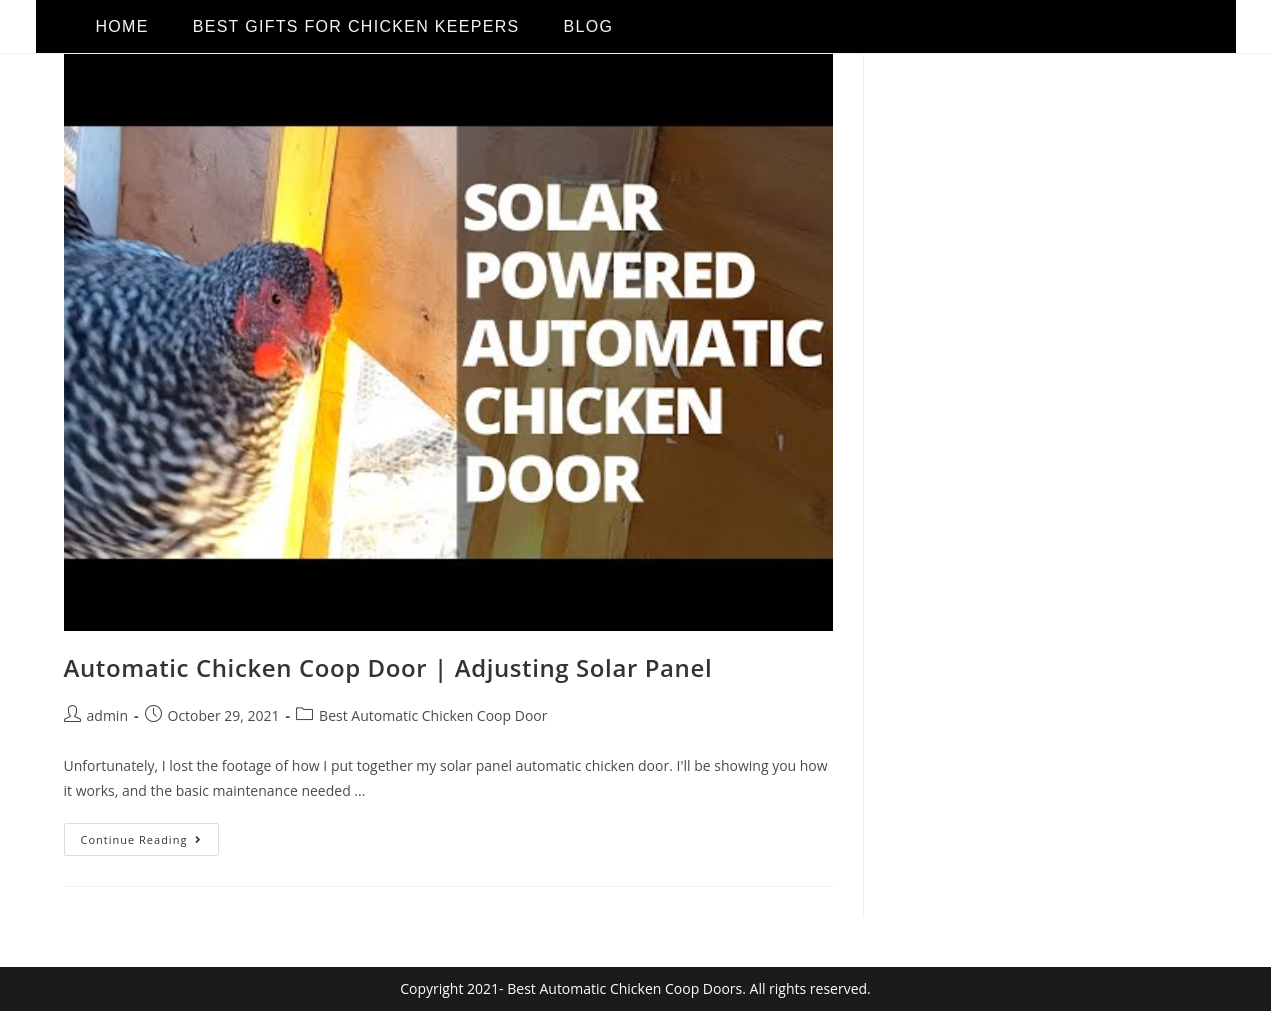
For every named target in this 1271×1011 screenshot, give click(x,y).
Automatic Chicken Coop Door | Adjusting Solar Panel (388, 667)
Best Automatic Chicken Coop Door (433, 715)
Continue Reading (150, 835)
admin (107, 715)
